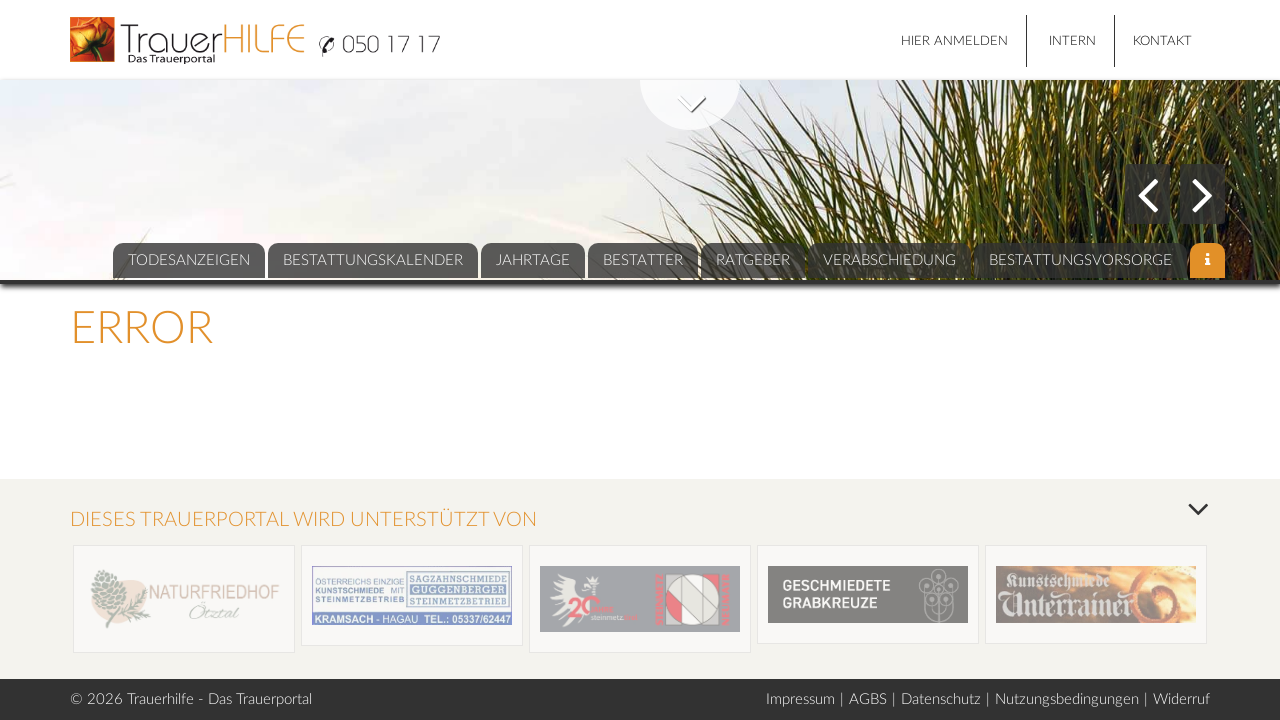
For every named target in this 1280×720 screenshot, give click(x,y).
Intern (1072, 41)
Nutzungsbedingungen (1067, 699)
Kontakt (1162, 41)
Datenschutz (941, 699)
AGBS (868, 699)
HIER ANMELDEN (954, 41)
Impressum (800, 699)
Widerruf (1181, 699)
